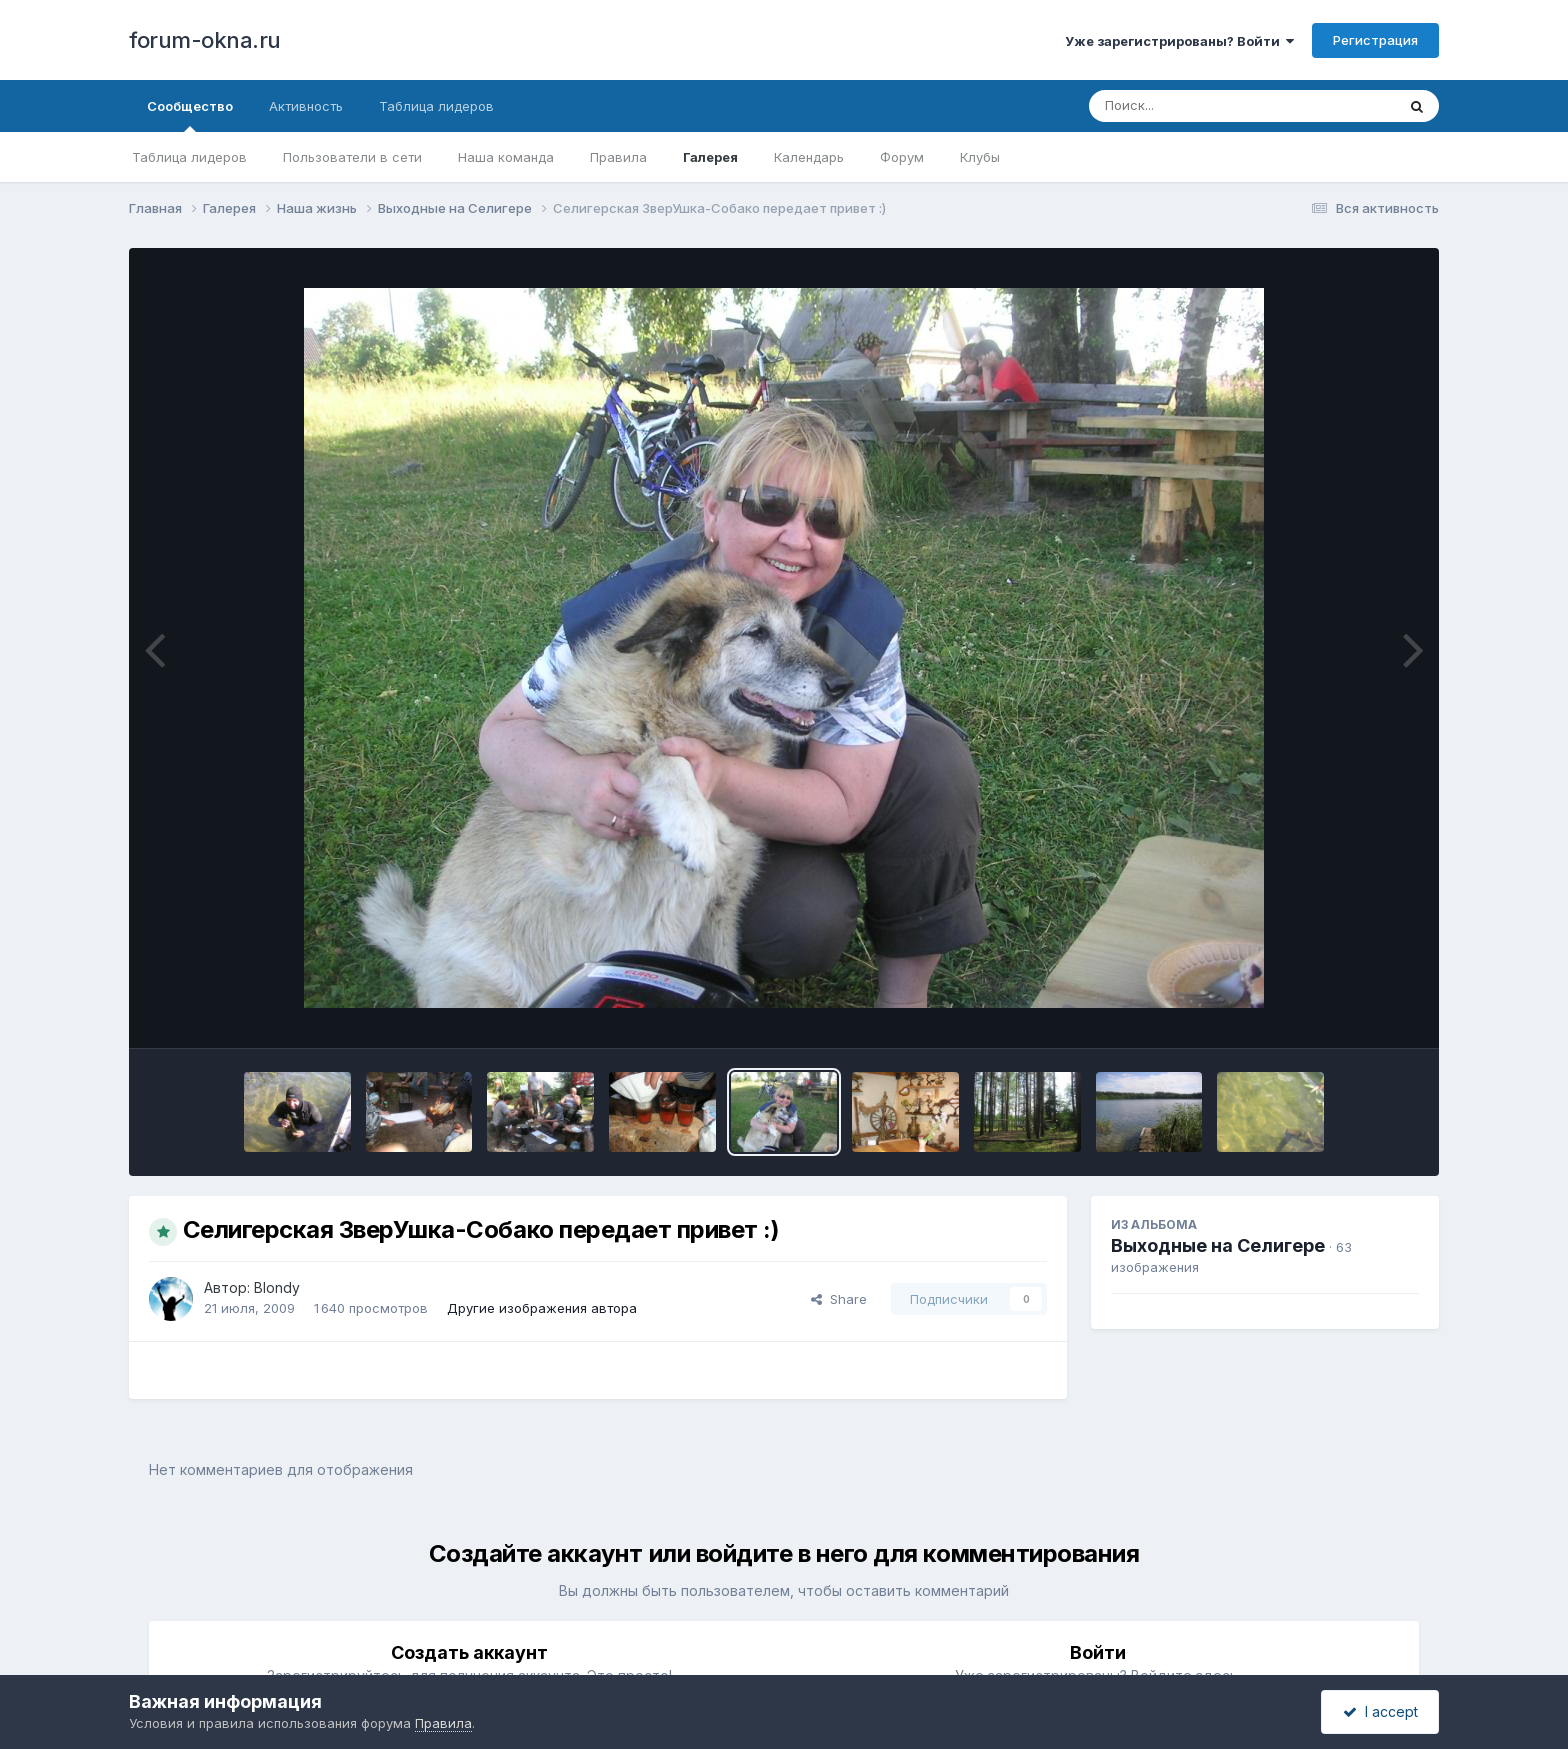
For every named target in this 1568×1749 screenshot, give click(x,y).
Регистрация (1375, 40)
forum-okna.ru (205, 40)
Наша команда (506, 157)
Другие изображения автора (542, 1308)
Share (839, 1299)
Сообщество (190, 115)
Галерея (710, 157)
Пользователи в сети (352, 157)
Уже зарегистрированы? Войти (1179, 41)
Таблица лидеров (189, 157)
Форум (902, 157)
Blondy (277, 1287)
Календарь (809, 157)
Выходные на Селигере (1218, 1245)
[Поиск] (1204, 106)
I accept (1380, 1711)
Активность (306, 106)
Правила (618, 157)
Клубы (980, 157)
